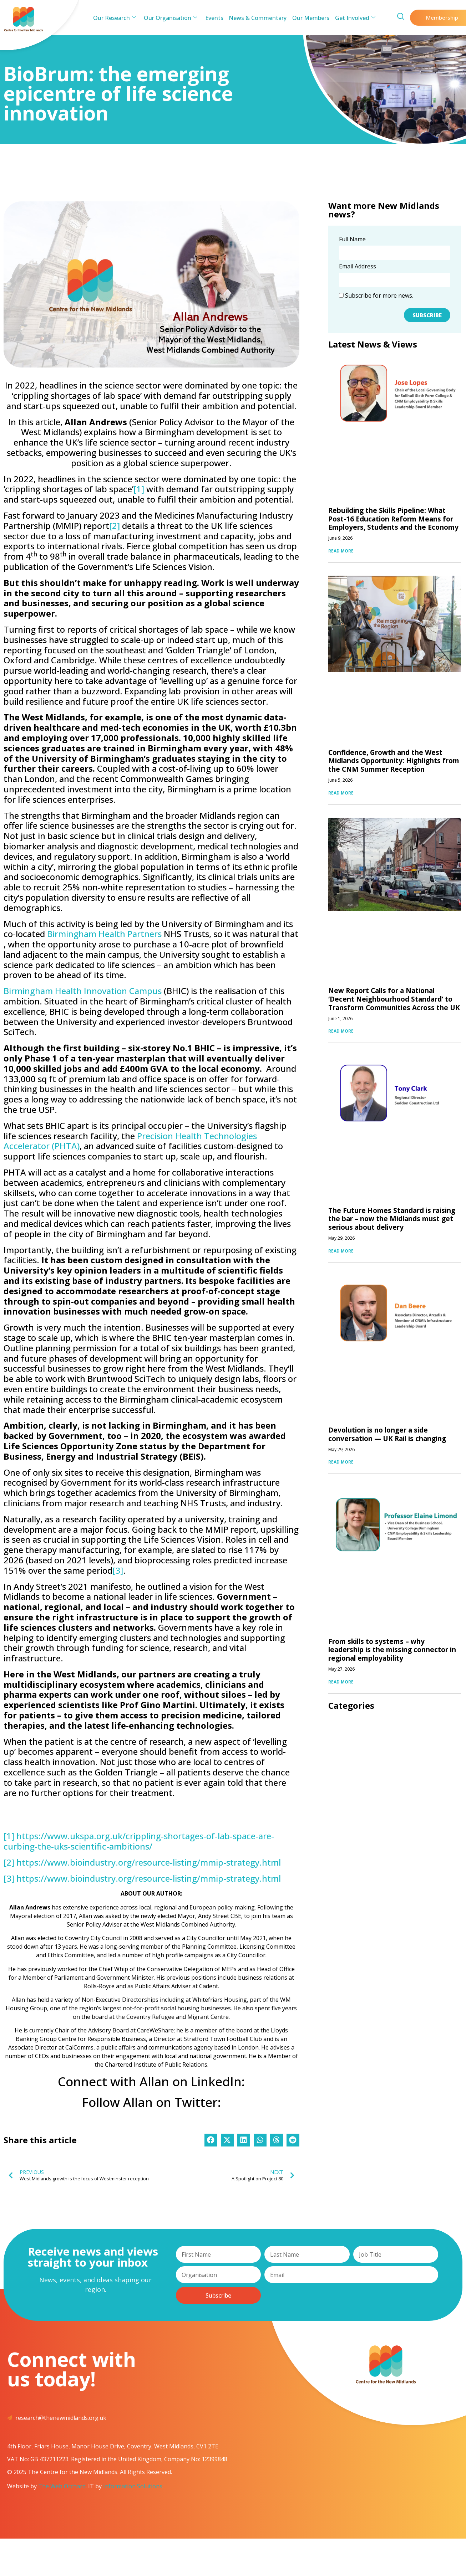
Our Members (310, 18)
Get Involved (354, 18)
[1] (138, 489)
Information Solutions (132, 2486)
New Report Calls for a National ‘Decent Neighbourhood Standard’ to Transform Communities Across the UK (394, 999)
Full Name (352, 239)
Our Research (116, 18)
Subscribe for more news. (376, 295)
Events (215, 18)
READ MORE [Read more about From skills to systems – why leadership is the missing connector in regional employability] (341, 1682)
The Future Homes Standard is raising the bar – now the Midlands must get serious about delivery (391, 1219)
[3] (117, 1570)
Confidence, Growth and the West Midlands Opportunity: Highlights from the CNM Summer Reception (393, 761)
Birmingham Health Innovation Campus (83, 991)
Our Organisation (171, 18)
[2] (114, 525)
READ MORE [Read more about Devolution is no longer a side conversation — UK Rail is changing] (341, 1462)
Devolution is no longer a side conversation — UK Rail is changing (387, 1434)
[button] (210, 2140)
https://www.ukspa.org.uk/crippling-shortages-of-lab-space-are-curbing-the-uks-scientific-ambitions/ (139, 1841)
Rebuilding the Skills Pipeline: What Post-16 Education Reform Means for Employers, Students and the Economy (393, 519)
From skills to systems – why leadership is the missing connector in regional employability (392, 1650)
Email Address (357, 266)
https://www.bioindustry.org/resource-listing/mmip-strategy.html (148, 1862)
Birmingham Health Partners (104, 934)
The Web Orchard (62, 2486)
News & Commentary (258, 18)
